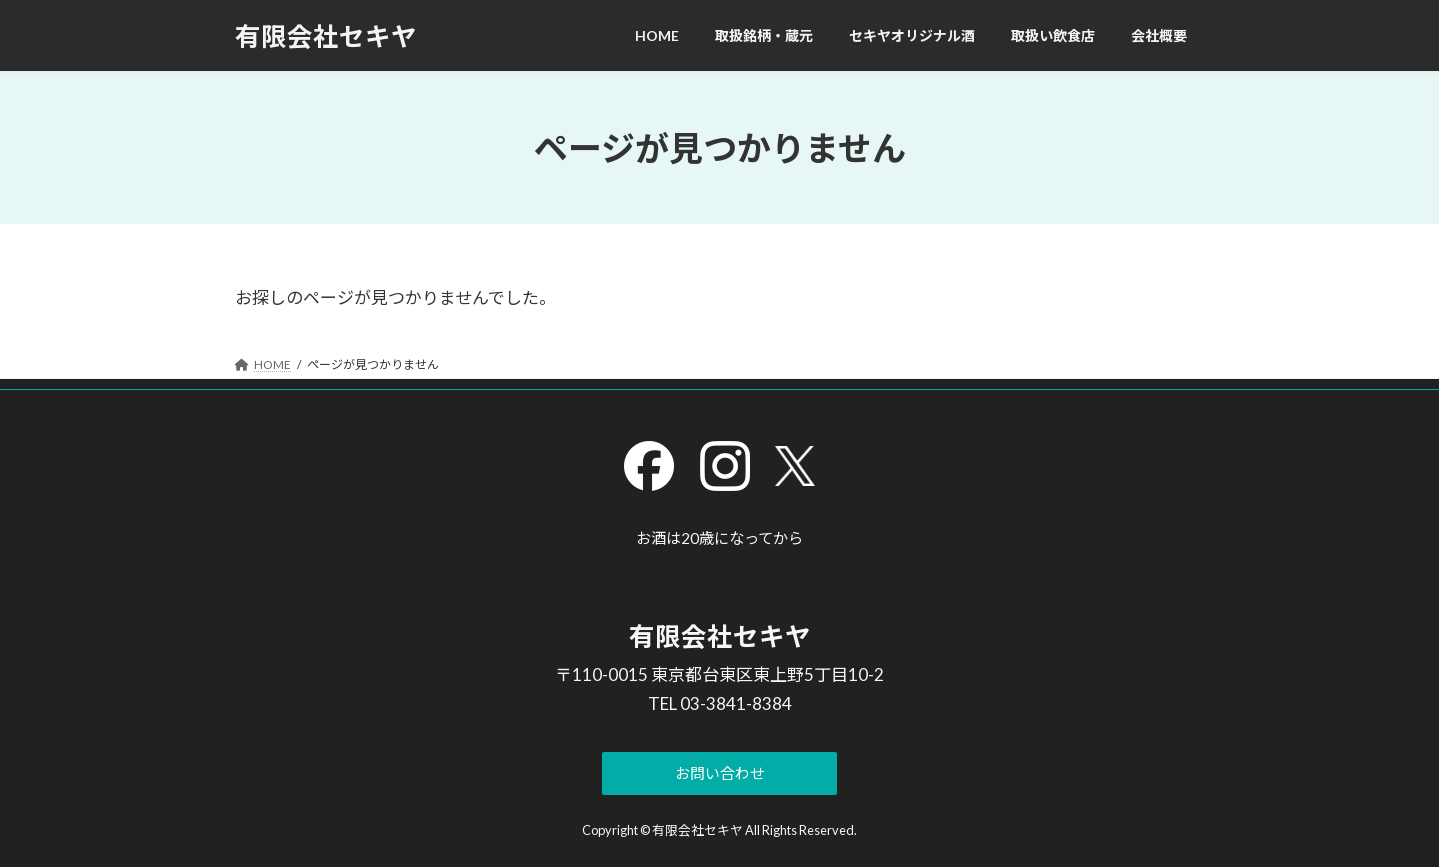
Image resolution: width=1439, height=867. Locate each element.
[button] (719, 773)
